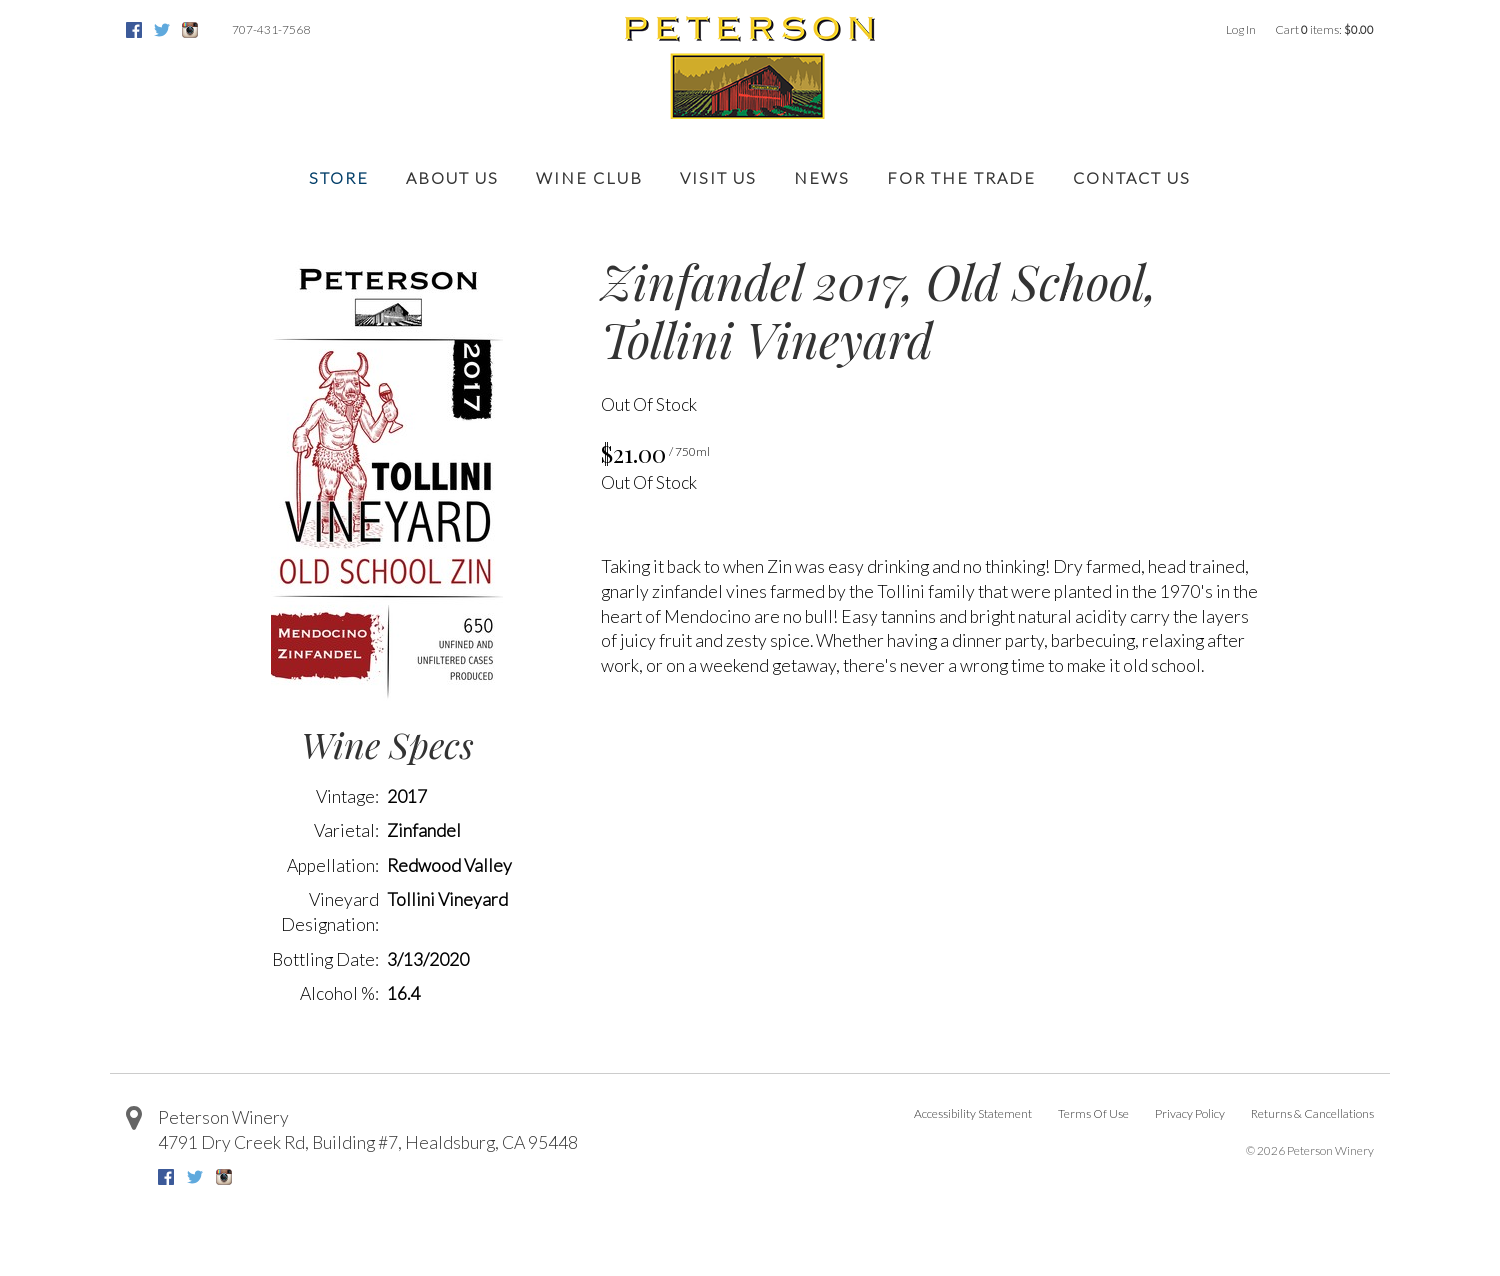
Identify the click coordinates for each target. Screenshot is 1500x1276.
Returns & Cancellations (1312, 1113)
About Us (452, 177)
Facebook (134, 30)
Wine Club (589, 177)
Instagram (190, 30)
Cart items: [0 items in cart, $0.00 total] (1324, 29)
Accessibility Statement (973, 1113)
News (822, 177)
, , (368, 1142)
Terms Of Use (1093, 1113)
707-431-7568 (271, 29)
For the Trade (961, 177)
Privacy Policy (1190, 1113)
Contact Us (1132, 177)
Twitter (162, 30)
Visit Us (718, 177)
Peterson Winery (223, 1117)
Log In (1241, 29)
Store (339, 177)
